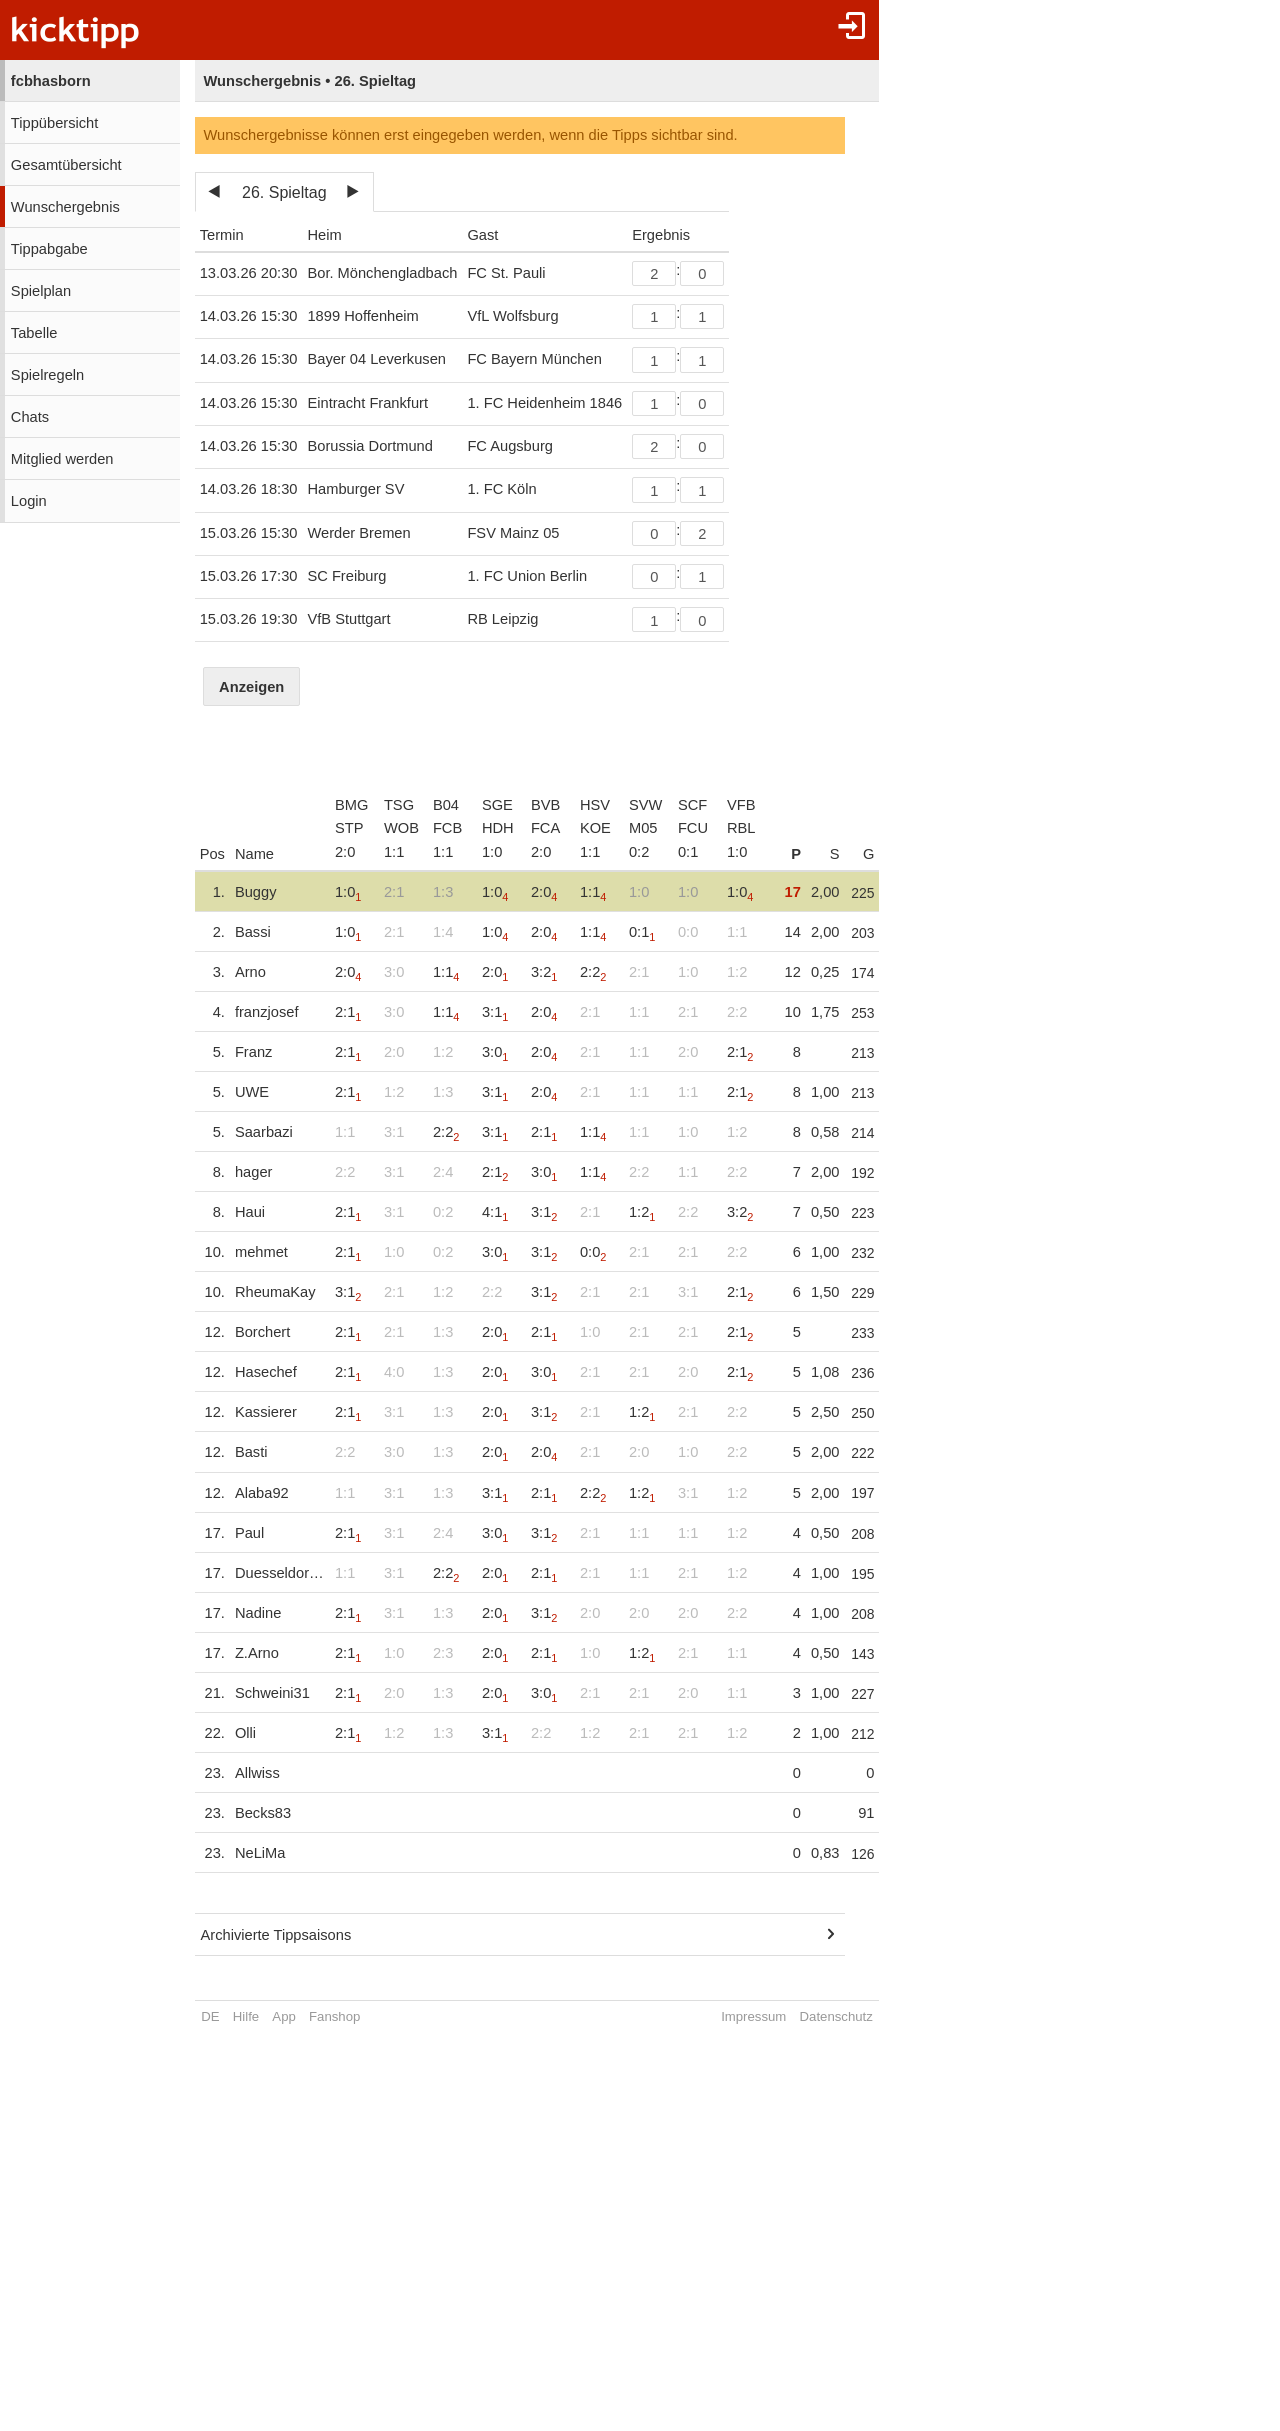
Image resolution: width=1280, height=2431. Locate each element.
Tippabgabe (49, 249)
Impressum (754, 2016)
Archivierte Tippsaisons (276, 1935)
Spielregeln (47, 375)
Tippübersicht (54, 123)
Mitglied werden (62, 459)
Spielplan (41, 291)
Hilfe (246, 2016)
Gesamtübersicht (66, 165)
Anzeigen (251, 687)
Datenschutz (837, 2016)
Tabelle (34, 333)
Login (29, 501)
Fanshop (334, 2016)
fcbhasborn (51, 81)
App (283, 2016)
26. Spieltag (284, 192)
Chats (30, 417)
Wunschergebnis (65, 207)
